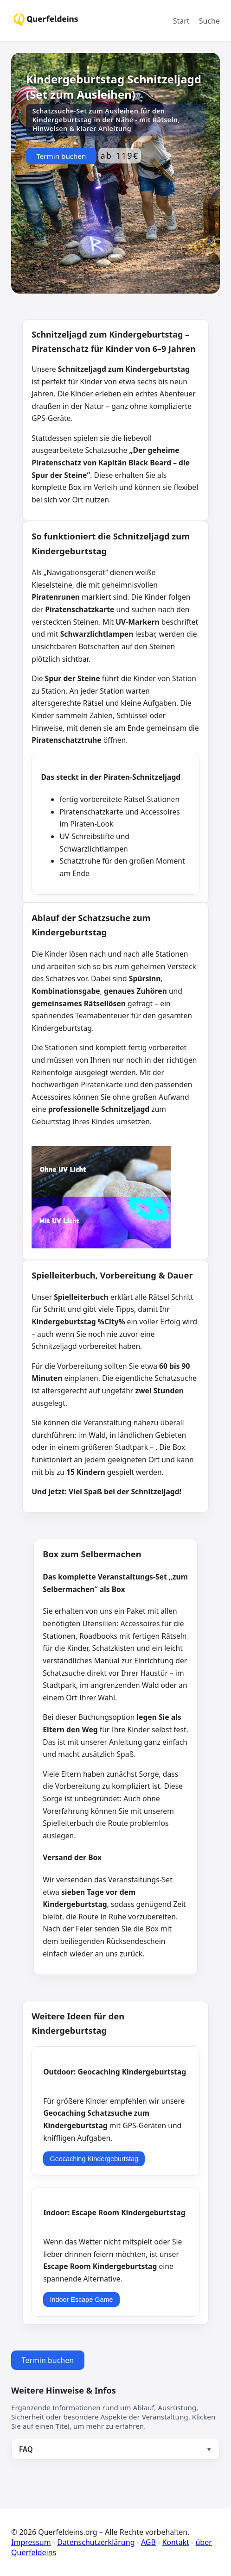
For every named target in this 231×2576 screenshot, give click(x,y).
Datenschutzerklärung (96, 2542)
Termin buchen (61, 156)
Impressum (31, 2542)
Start (181, 21)
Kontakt (175, 2542)
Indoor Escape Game (81, 2299)
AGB (148, 2542)
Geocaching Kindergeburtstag (94, 2158)
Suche (209, 21)
